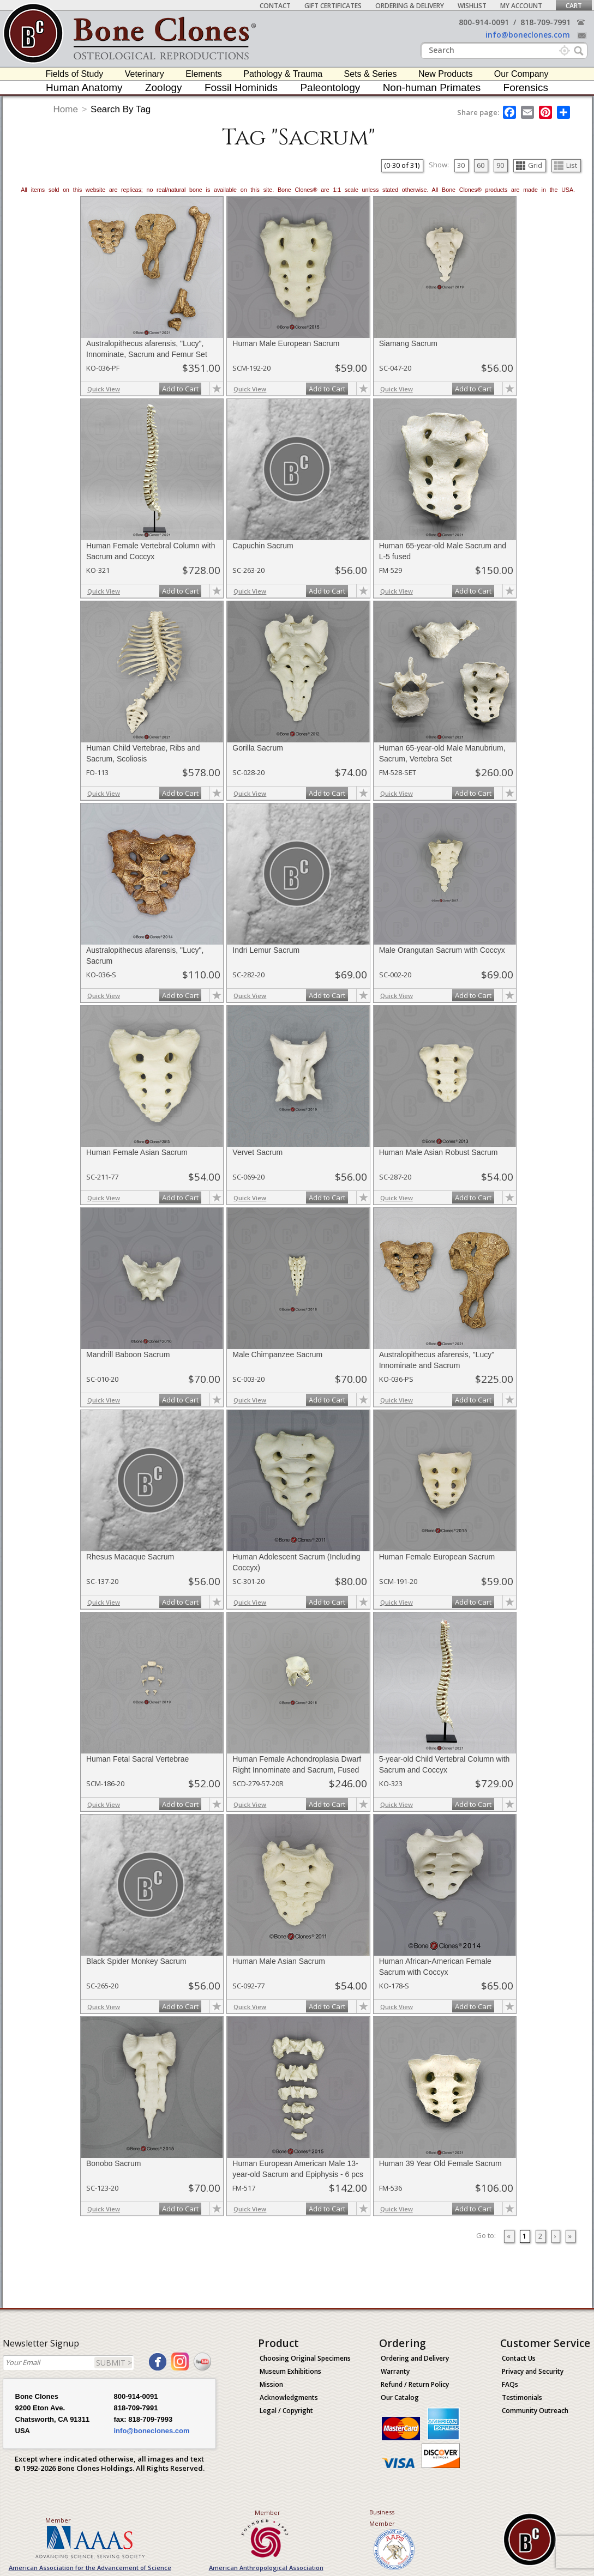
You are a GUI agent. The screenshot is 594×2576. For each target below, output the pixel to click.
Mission (271, 2384)
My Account (521, 5)
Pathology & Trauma (282, 73)
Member (58, 2520)
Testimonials (522, 2397)
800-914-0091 (484, 22)
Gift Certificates (333, 5)
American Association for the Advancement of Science (90, 2567)
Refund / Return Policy (415, 2384)
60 (480, 165)
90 (500, 165)
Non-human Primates (432, 87)
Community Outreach (535, 2410)
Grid (529, 165)
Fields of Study (75, 73)
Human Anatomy (84, 87)
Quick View (103, 389)
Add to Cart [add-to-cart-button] (180, 389)
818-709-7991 (545, 22)
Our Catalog (400, 2397)
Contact (275, 5)
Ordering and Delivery (415, 2358)
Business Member (382, 2517)
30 (461, 165)
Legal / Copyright (286, 2410)
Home (65, 109)
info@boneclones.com (527, 34)
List (565, 165)
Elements (203, 73)
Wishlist (472, 5)
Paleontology (330, 87)
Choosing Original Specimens (305, 2358)
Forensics (525, 87)
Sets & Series (370, 73)
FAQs (510, 2384)
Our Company (521, 73)
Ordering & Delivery (409, 5)
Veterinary (144, 73)
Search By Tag (121, 109)
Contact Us (519, 2358)
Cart (574, 5)
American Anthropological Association (266, 2567)
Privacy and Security (532, 2371)
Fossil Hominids (241, 87)
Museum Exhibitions (290, 2371)
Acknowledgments (289, 2397)
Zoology (163, 87)
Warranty (395, 2371)
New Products (445, 73)
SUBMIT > (114, 2362)
